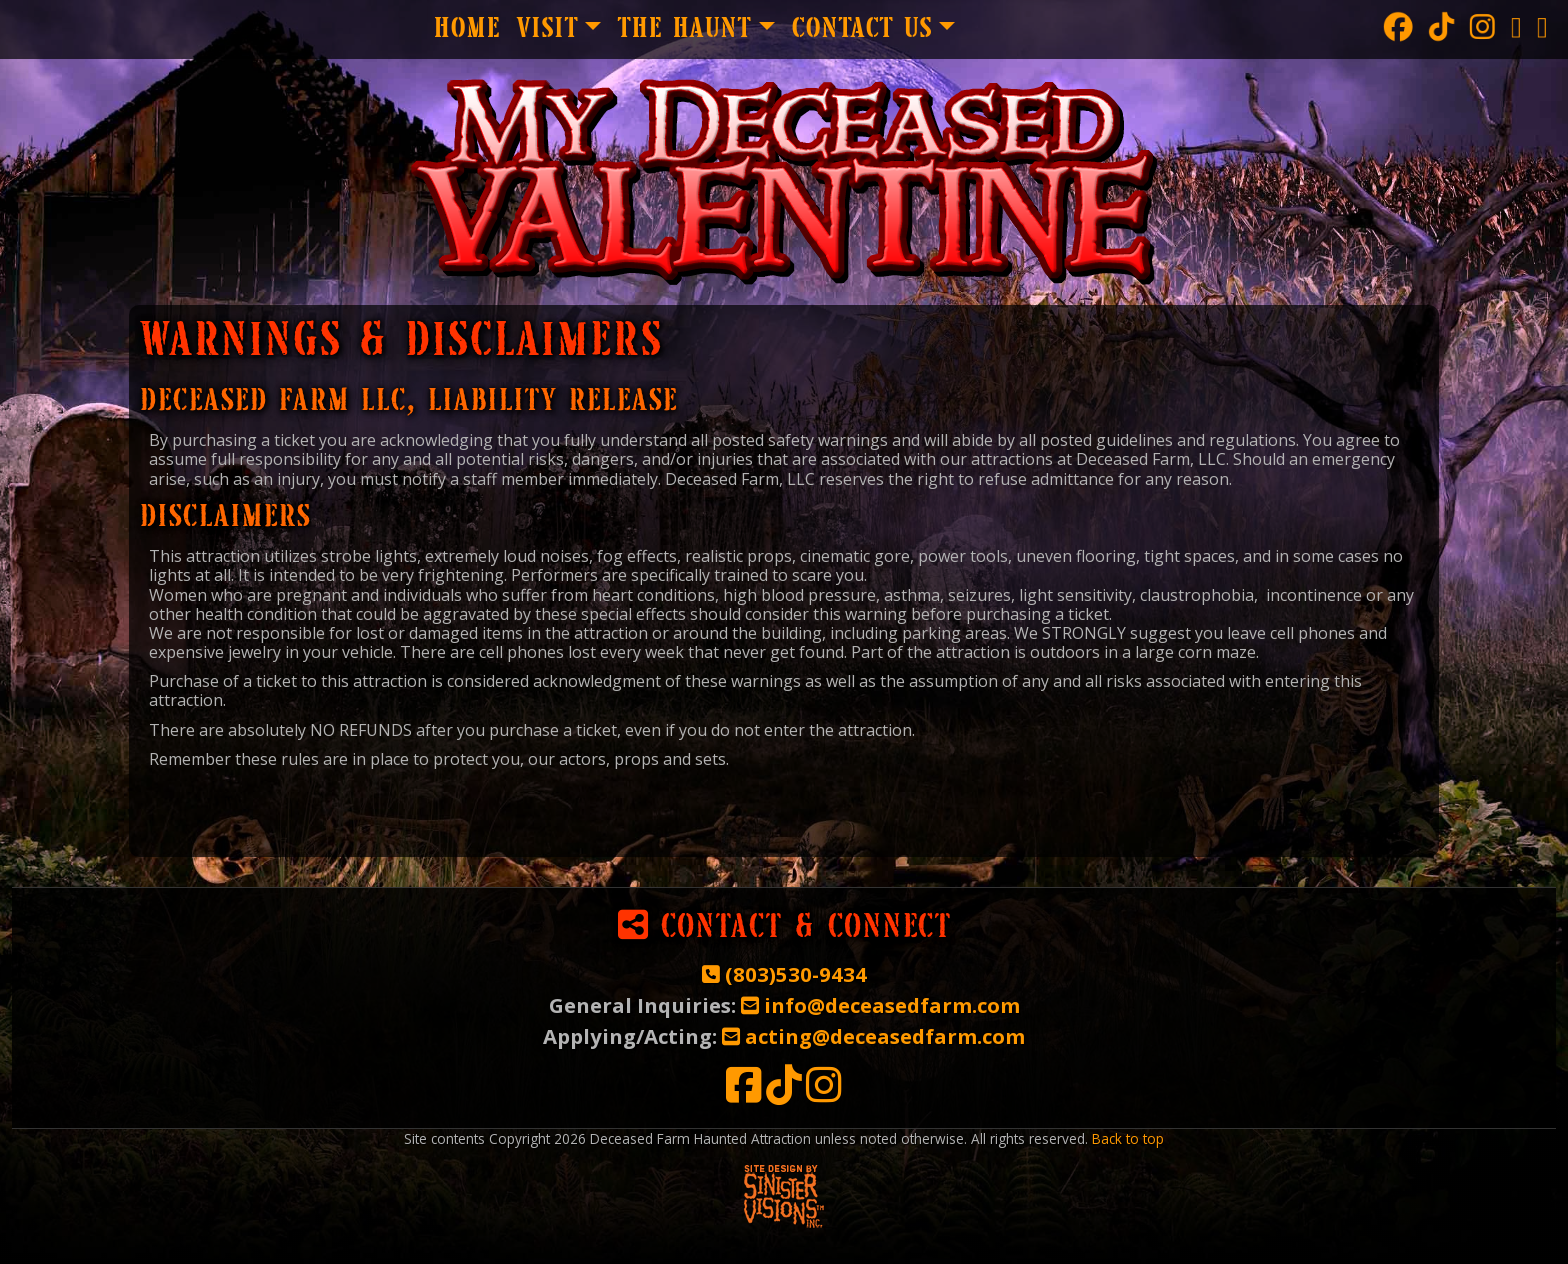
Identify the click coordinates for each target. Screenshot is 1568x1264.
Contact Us (861, 29)
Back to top (1128, 1138)
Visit (547, 29)
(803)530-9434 (784, 974)
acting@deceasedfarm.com (873, 1036)
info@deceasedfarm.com (880, 1005)
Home (466, 29)
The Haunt (684, 29)
